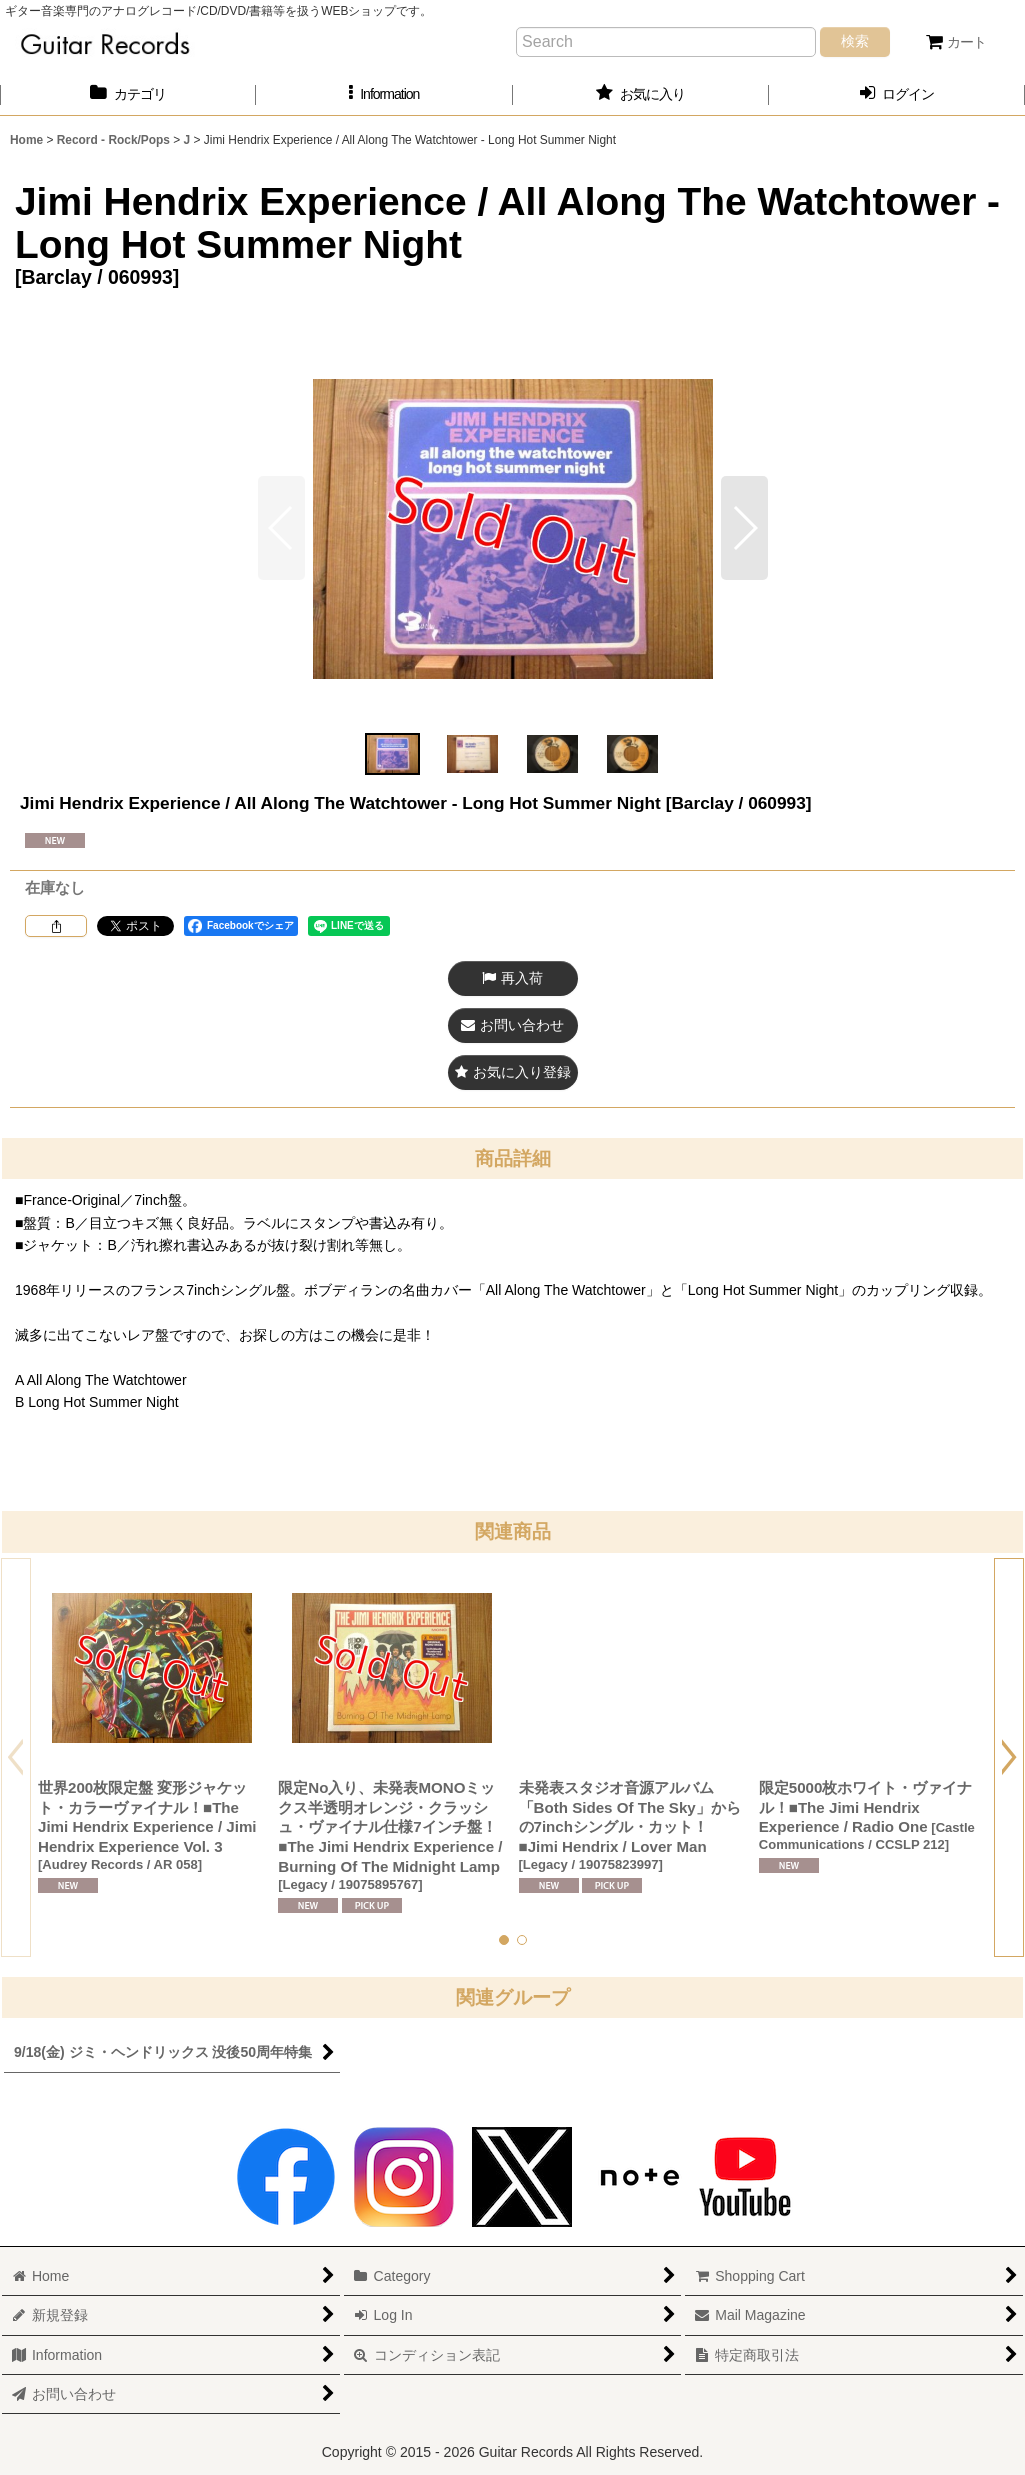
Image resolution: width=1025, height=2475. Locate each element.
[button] (384, 94)
